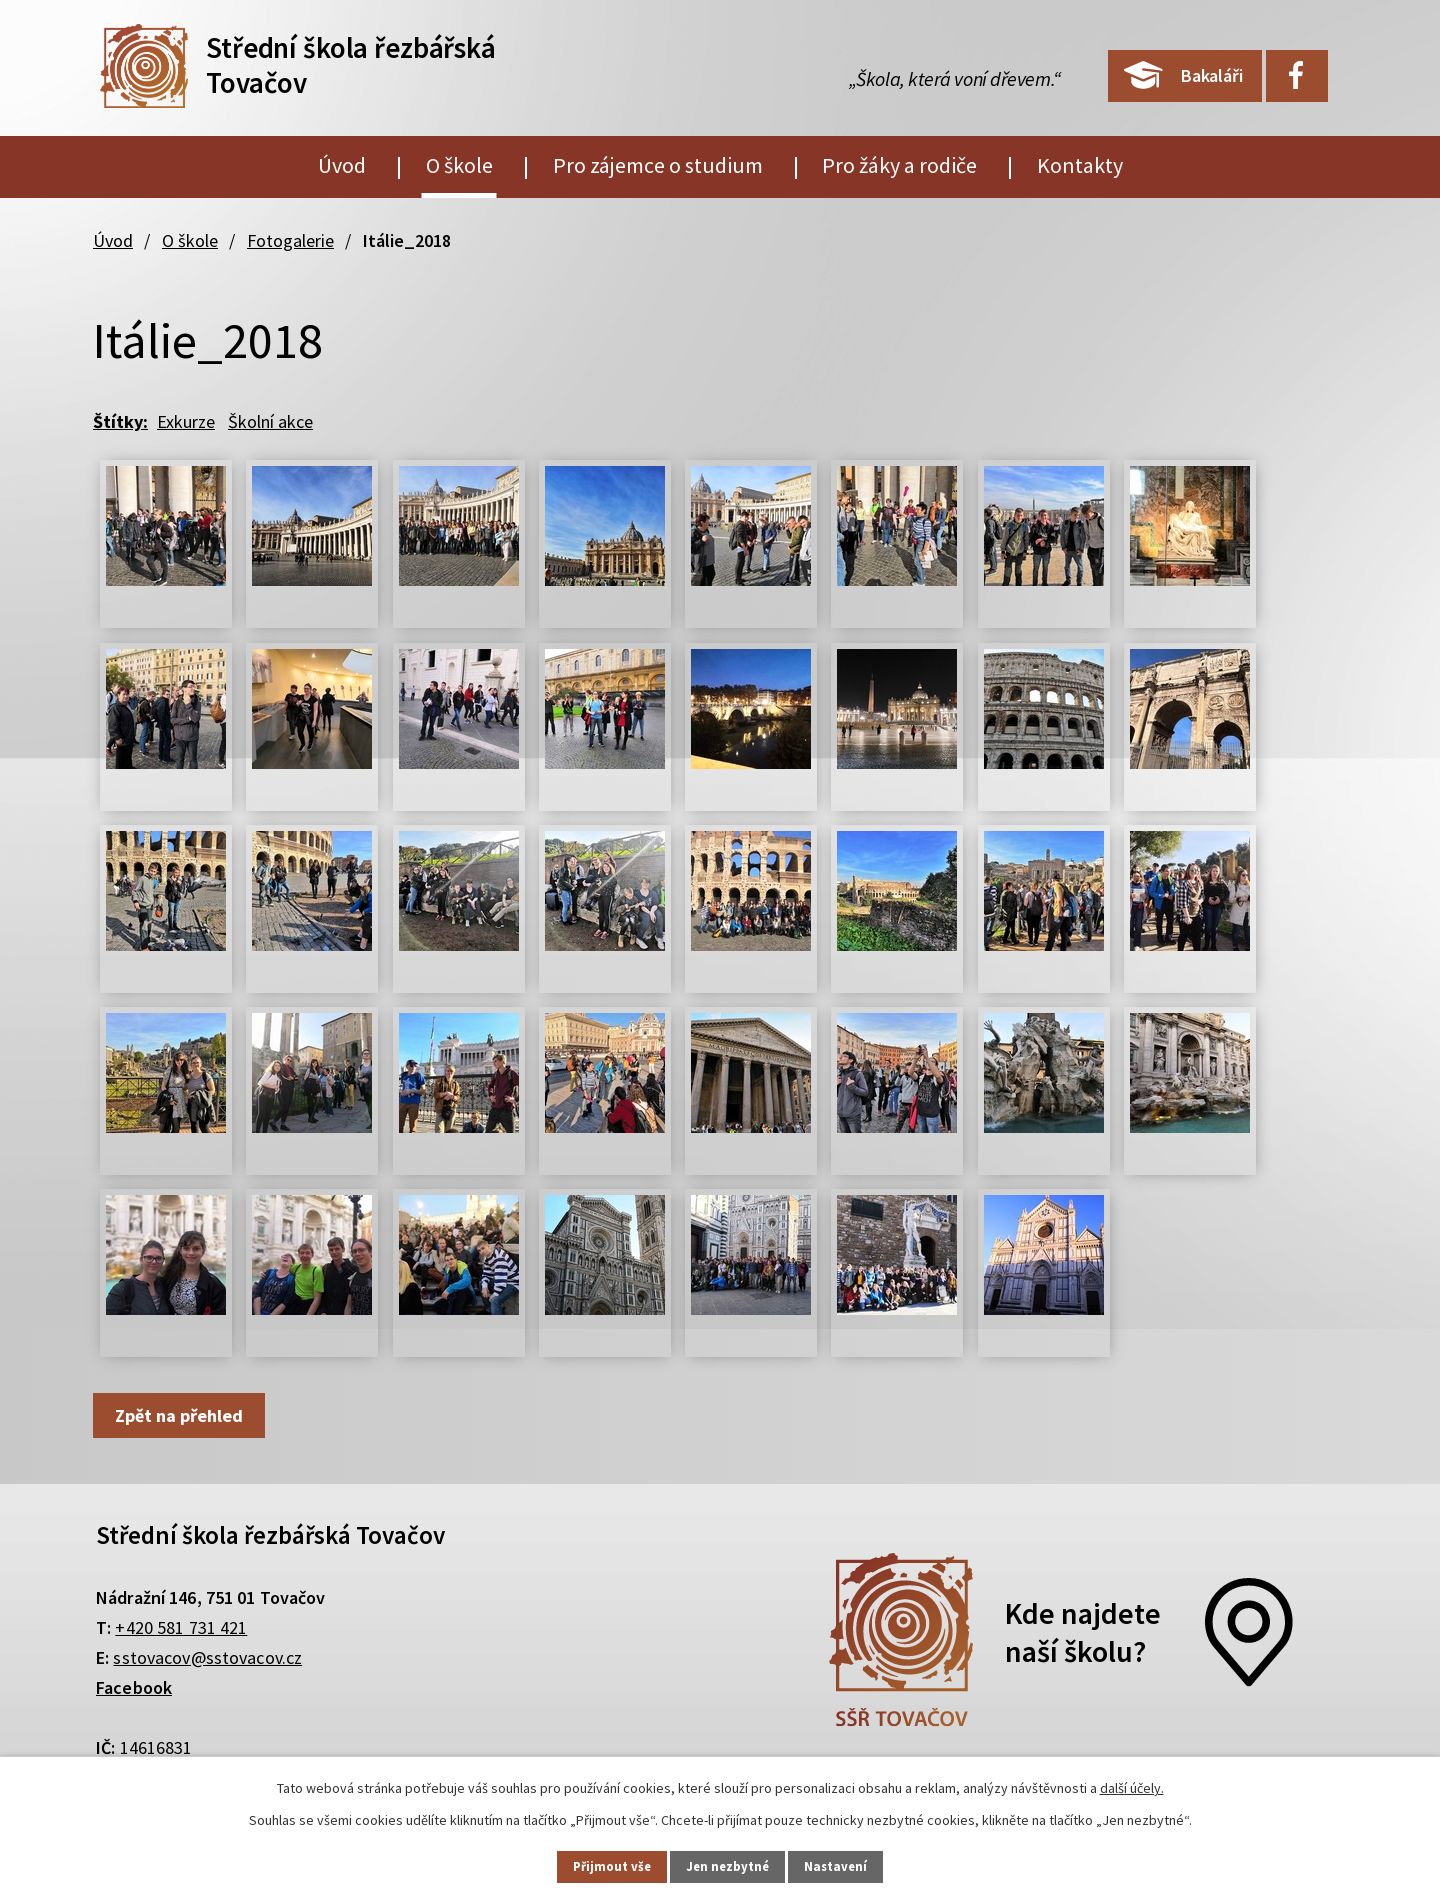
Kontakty (1080, 165)
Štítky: (120, 421)
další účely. (1132, 1785)
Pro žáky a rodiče (899, 165)
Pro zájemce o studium (658, 165)
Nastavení (851, 1865)
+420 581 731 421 (181, 1627)
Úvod (342, 165)
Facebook (134, 1687)
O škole (459, 165)
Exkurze (186, 421)
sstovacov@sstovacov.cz (207, 1657)
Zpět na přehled (184, 1415)
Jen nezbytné (729, 1865)
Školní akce (270, 421)
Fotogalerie (290, 240)
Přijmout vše (598, 1865)
